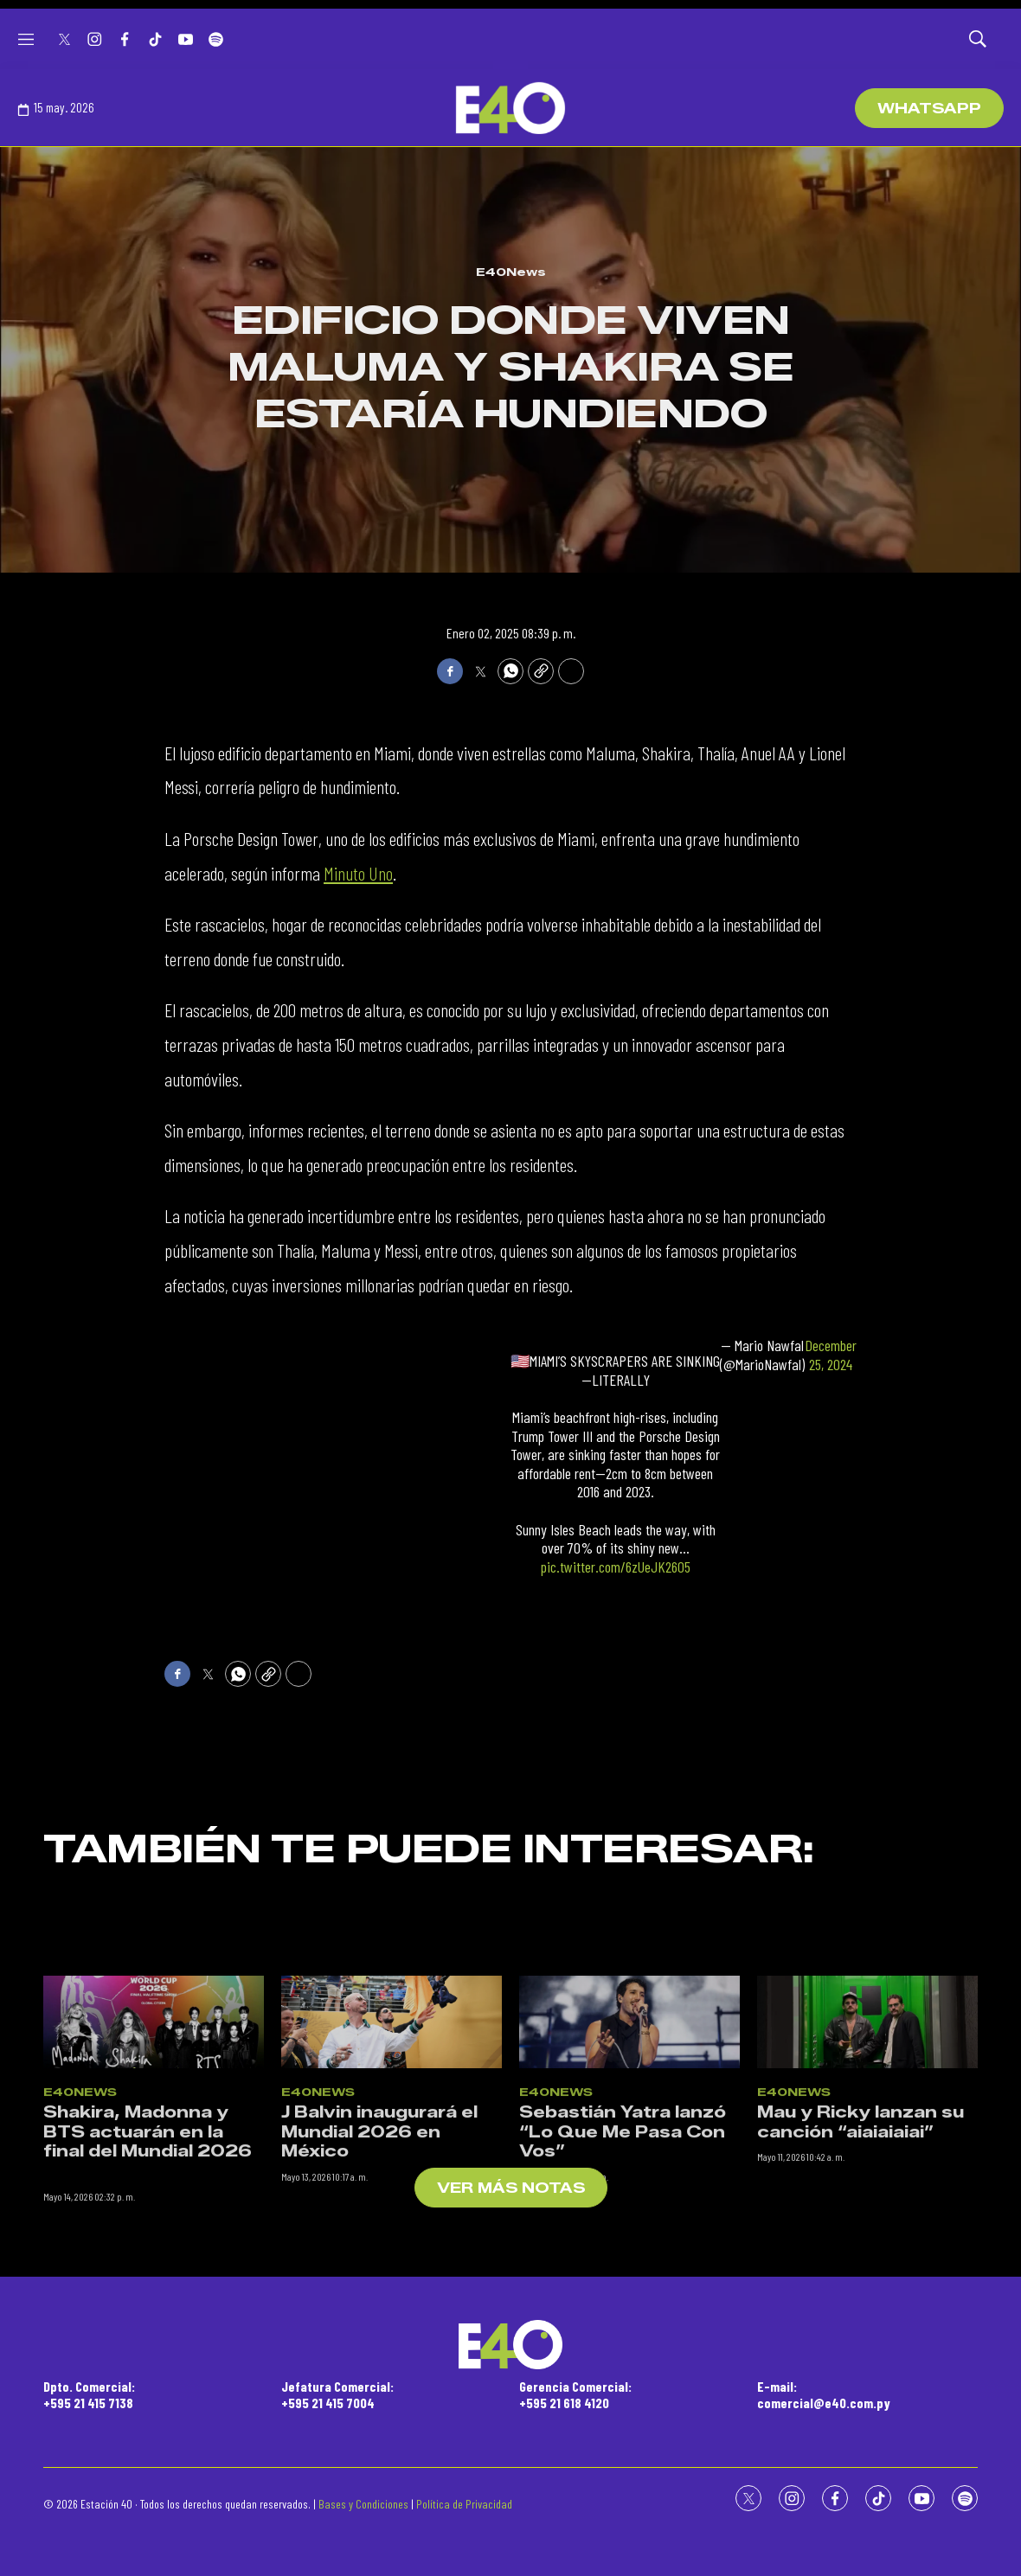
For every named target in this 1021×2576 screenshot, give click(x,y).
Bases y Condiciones (363, 2503)
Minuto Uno (358, 873)
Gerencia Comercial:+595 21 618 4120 (575, 2394)
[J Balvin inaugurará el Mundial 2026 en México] (391, 2200)
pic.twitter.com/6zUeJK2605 (615, 1566)
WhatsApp (929, 108)
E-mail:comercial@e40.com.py (823, 2394)
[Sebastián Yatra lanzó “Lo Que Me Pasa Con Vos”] (629, 2200)
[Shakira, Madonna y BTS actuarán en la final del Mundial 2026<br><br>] (153, 2200)
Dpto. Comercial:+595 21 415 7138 (89, 2394)
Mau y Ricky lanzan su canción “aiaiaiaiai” (860, 2301)
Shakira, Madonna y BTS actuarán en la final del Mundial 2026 (147, 2311)
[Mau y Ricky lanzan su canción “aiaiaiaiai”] (867, 2200)
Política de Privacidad (464, 2503)
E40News (511, 272)
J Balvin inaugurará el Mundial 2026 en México (379, 2311)
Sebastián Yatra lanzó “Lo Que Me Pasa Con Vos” (622, 2311)
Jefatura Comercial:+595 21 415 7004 (337, 2394)
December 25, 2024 (831, 1355)
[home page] (510, 108)
